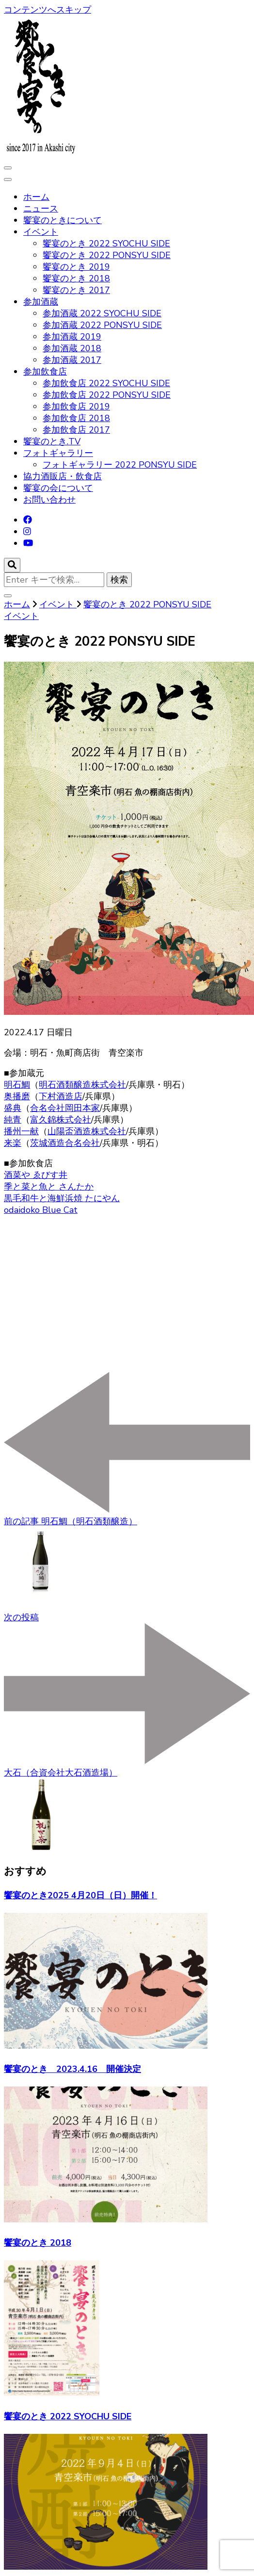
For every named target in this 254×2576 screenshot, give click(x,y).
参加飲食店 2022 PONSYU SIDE (107, 395)
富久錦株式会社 (60, 1119)
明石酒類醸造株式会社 (82, 1085)
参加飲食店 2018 (76, 418)
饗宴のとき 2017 (76, 290)
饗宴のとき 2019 (76, 267)
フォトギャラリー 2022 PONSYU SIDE (120, 465)
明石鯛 (17, 1085)
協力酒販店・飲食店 (62, 476)
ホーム (36, 197)
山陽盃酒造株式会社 (87, 1131)
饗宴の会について (58, 488)
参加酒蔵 (40, 302)
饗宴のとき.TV (51, 441)
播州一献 (21, 1131)
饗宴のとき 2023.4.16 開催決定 (72, 2069)
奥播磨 (17, 1096)
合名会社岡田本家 (65, 1108)
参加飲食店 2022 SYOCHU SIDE (106, 383)
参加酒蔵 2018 (72, 348)
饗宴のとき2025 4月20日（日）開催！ (80, 1895)
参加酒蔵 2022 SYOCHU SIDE (102, 313)
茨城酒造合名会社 (65, 1143)
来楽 (12, 1143)
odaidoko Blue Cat (41, 1210)
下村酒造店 (60, 1096)
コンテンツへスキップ (47, 10)
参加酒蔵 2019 (72, 336)
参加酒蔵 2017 (72, 360)
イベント (40, 232)
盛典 (12, 1108)
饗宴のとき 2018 (76, 278)
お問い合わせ (49, 499)
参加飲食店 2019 (76, 406)
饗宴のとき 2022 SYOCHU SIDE (106, 243)
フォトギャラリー (58, 453)
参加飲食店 (45, 371)
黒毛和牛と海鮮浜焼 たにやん (62, 1198)
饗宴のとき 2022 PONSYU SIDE (107, 255)
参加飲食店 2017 (76, 430)
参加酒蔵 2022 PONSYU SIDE (102, 325)
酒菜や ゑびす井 (35, 1175)
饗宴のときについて (62, 220)
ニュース (40, 208)
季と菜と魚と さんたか (49, 1186)
